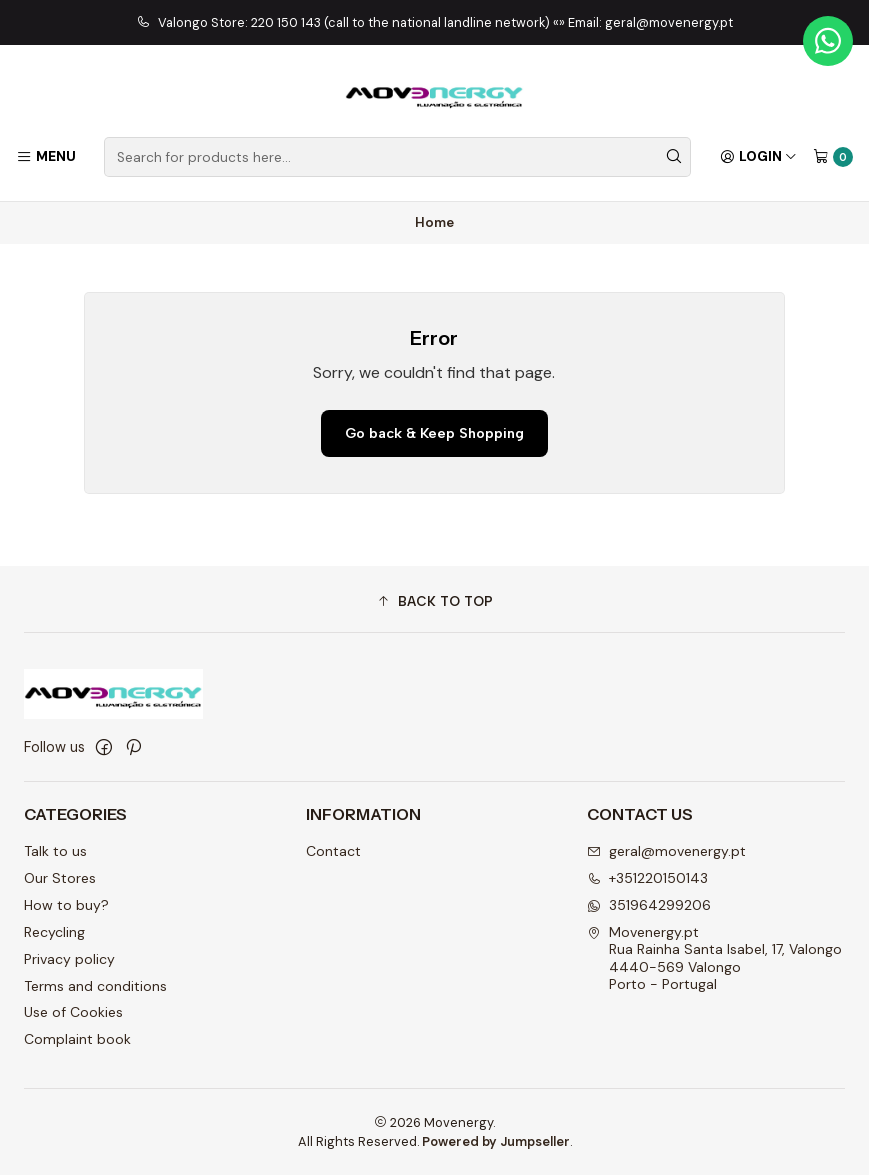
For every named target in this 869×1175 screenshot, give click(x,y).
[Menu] (46, 157)
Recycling (54, 932)
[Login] (758, 157)
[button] (434, 602)
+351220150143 (647, 878)
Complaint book (77, 1039)
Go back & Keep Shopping (434, 433)
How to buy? (66, 905)
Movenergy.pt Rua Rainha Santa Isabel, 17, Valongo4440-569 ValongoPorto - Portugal (714, 958)
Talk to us (55, 851)
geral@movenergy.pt (666, 851)
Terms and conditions (95, 986)
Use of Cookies (73, 1012)
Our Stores (60, 878)
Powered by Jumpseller (496, 1141)
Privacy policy (69, 959)
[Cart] (833, 157)
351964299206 (649, 905)
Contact (333, 851)
